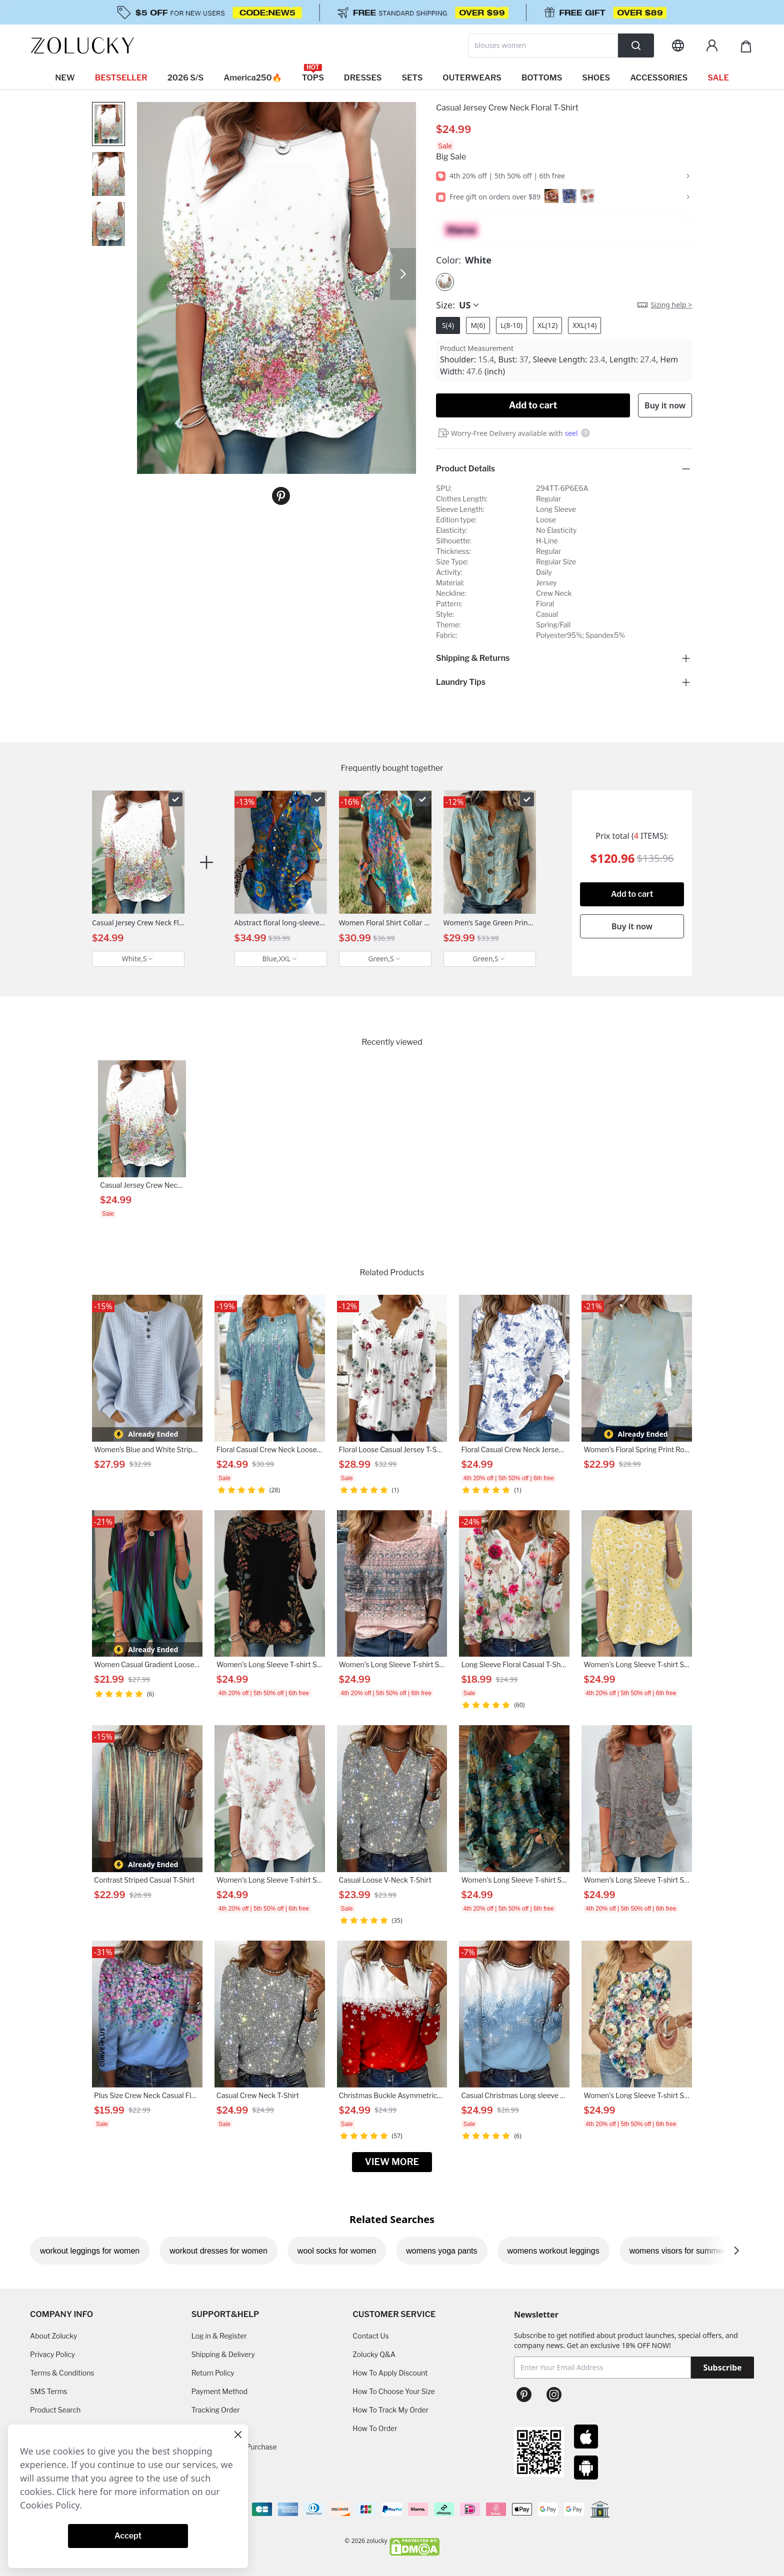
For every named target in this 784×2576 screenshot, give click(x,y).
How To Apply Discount (390, 2373)
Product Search (55, 2410)
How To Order (374, 2428)
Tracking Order (216, 2410)
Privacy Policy (52, 2354)
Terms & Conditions (62, 2373)
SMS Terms (49, 2391)
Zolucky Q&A (374, 2354)
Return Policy (213, 2373)
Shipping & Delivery (223, 2354)
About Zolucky (53, 2336)
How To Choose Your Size (393, 2391)
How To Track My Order (390, 2410)
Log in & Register (219, 2336)
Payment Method (220, 2391)
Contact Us (370, 2336)
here (88, 2492)
